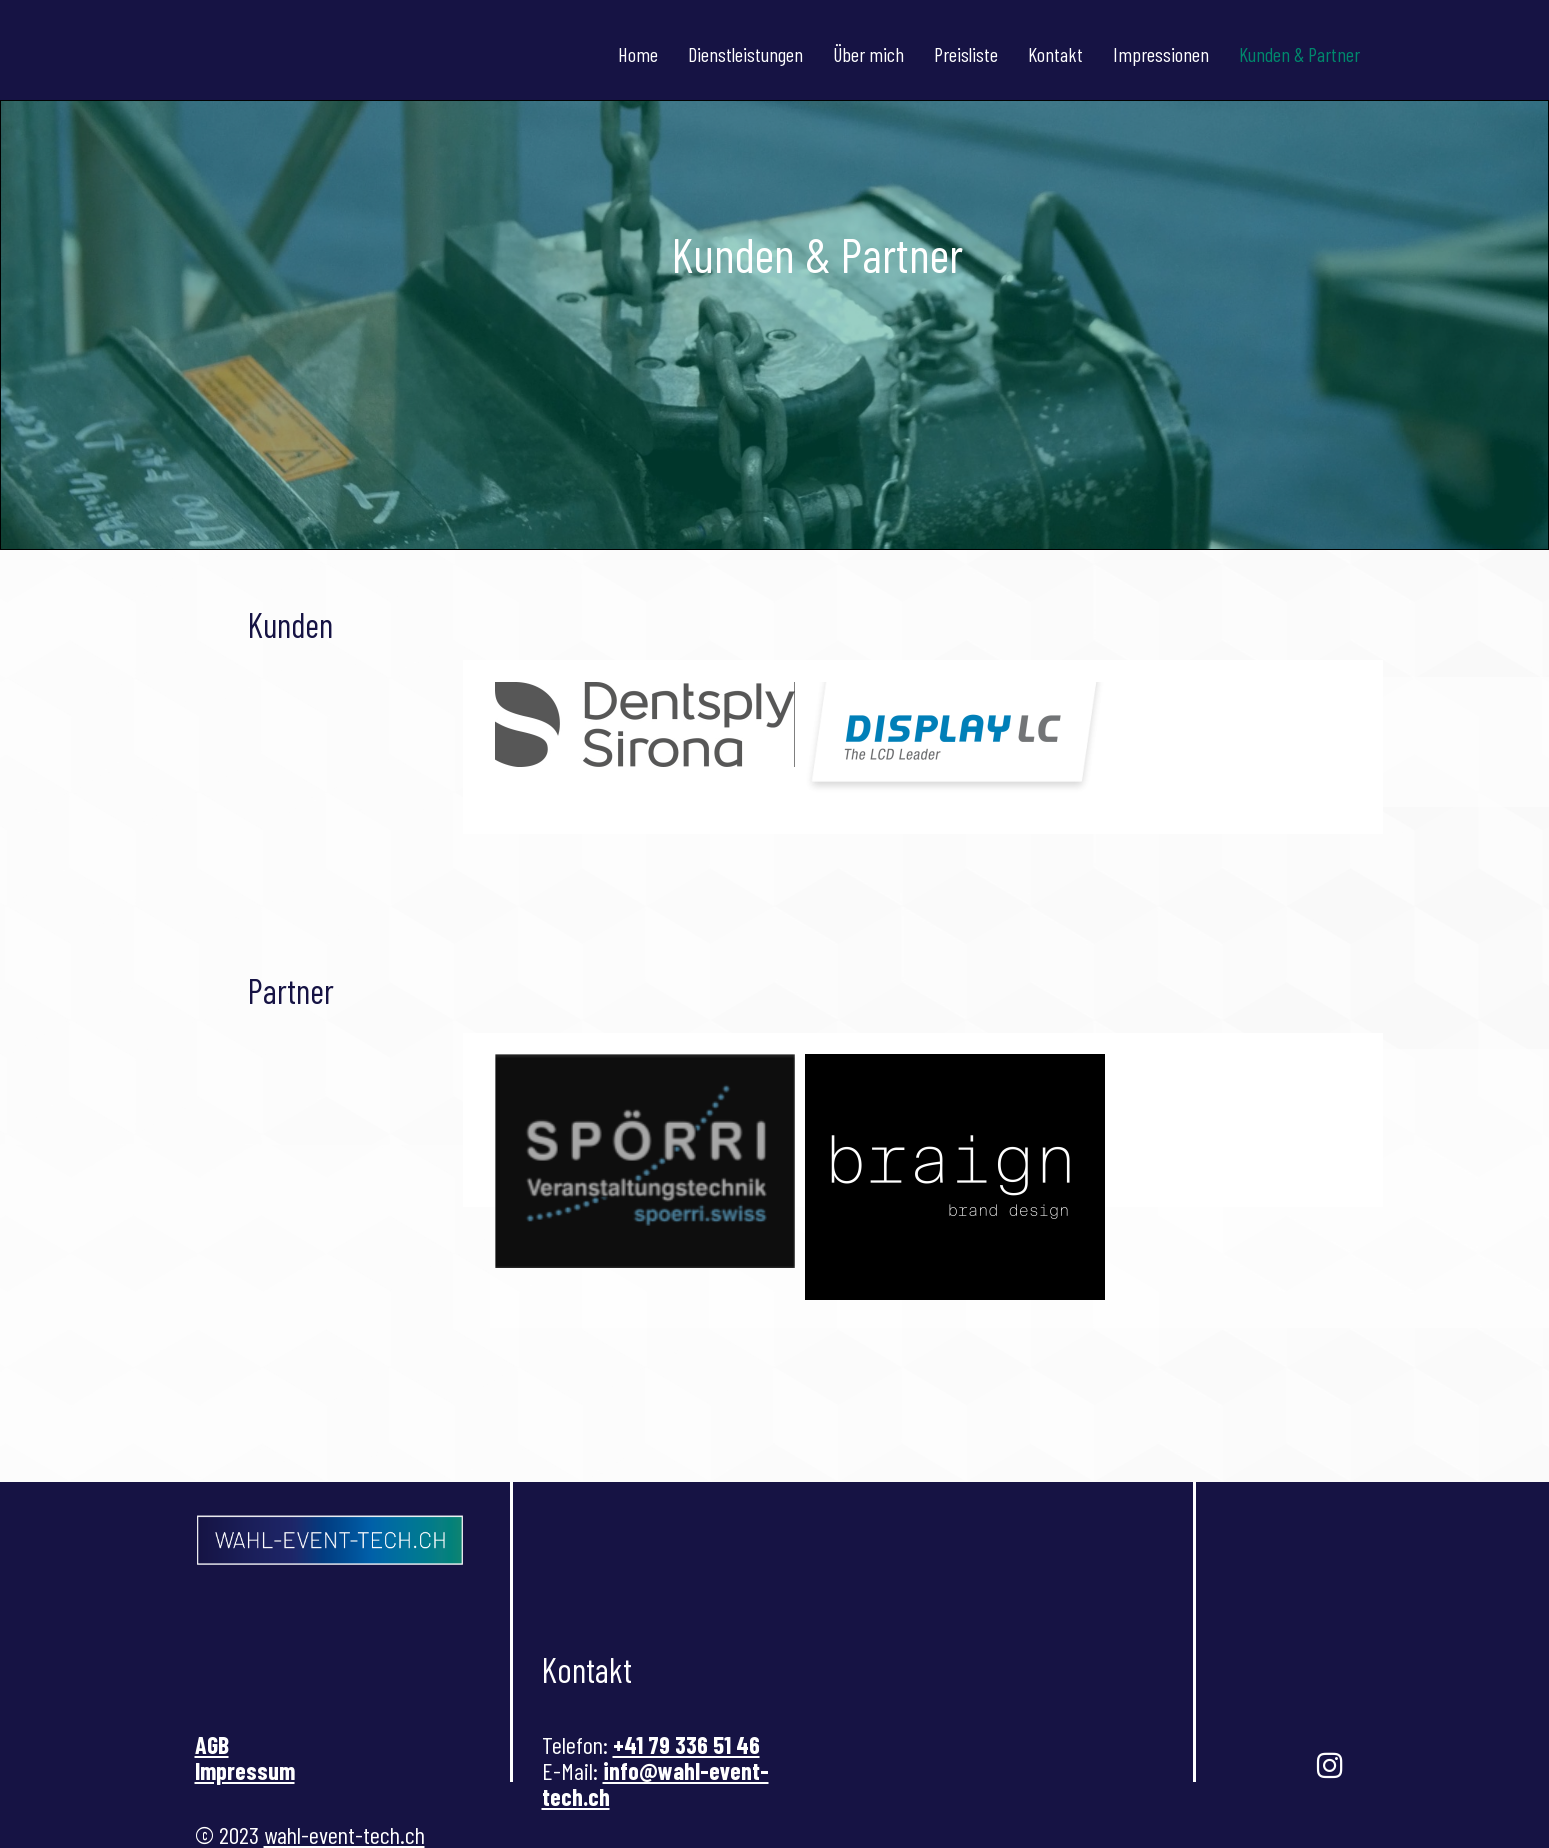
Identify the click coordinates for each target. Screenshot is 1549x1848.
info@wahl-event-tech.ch (655, 1783)
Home (638, 54)
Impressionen (1161, 54)
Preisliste (966, 54)
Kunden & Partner (1299, 54)
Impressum (245, 1770)
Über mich (868, 54)
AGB (212, 1744)
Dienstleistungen (745, 54)
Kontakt (1055, 54)
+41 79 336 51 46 (686, 1744)
